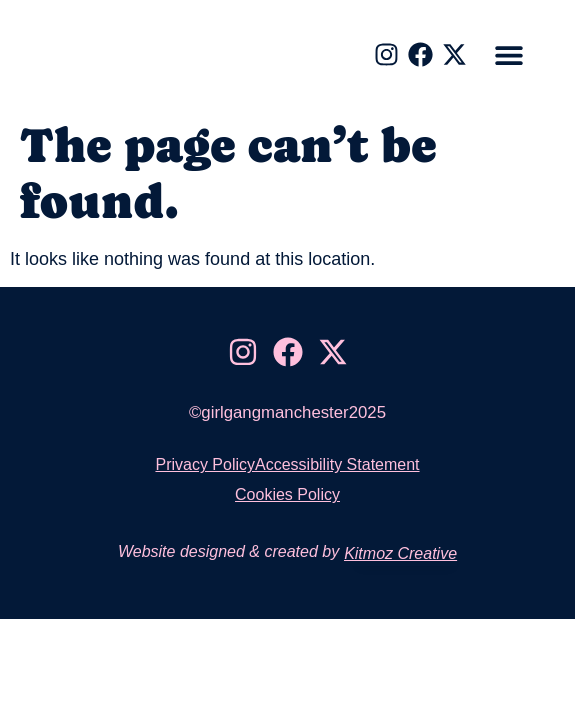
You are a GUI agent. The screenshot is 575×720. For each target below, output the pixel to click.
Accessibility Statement (337, 464)
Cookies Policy (287, 494)
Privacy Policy (205, 464)
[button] (509, 55)
